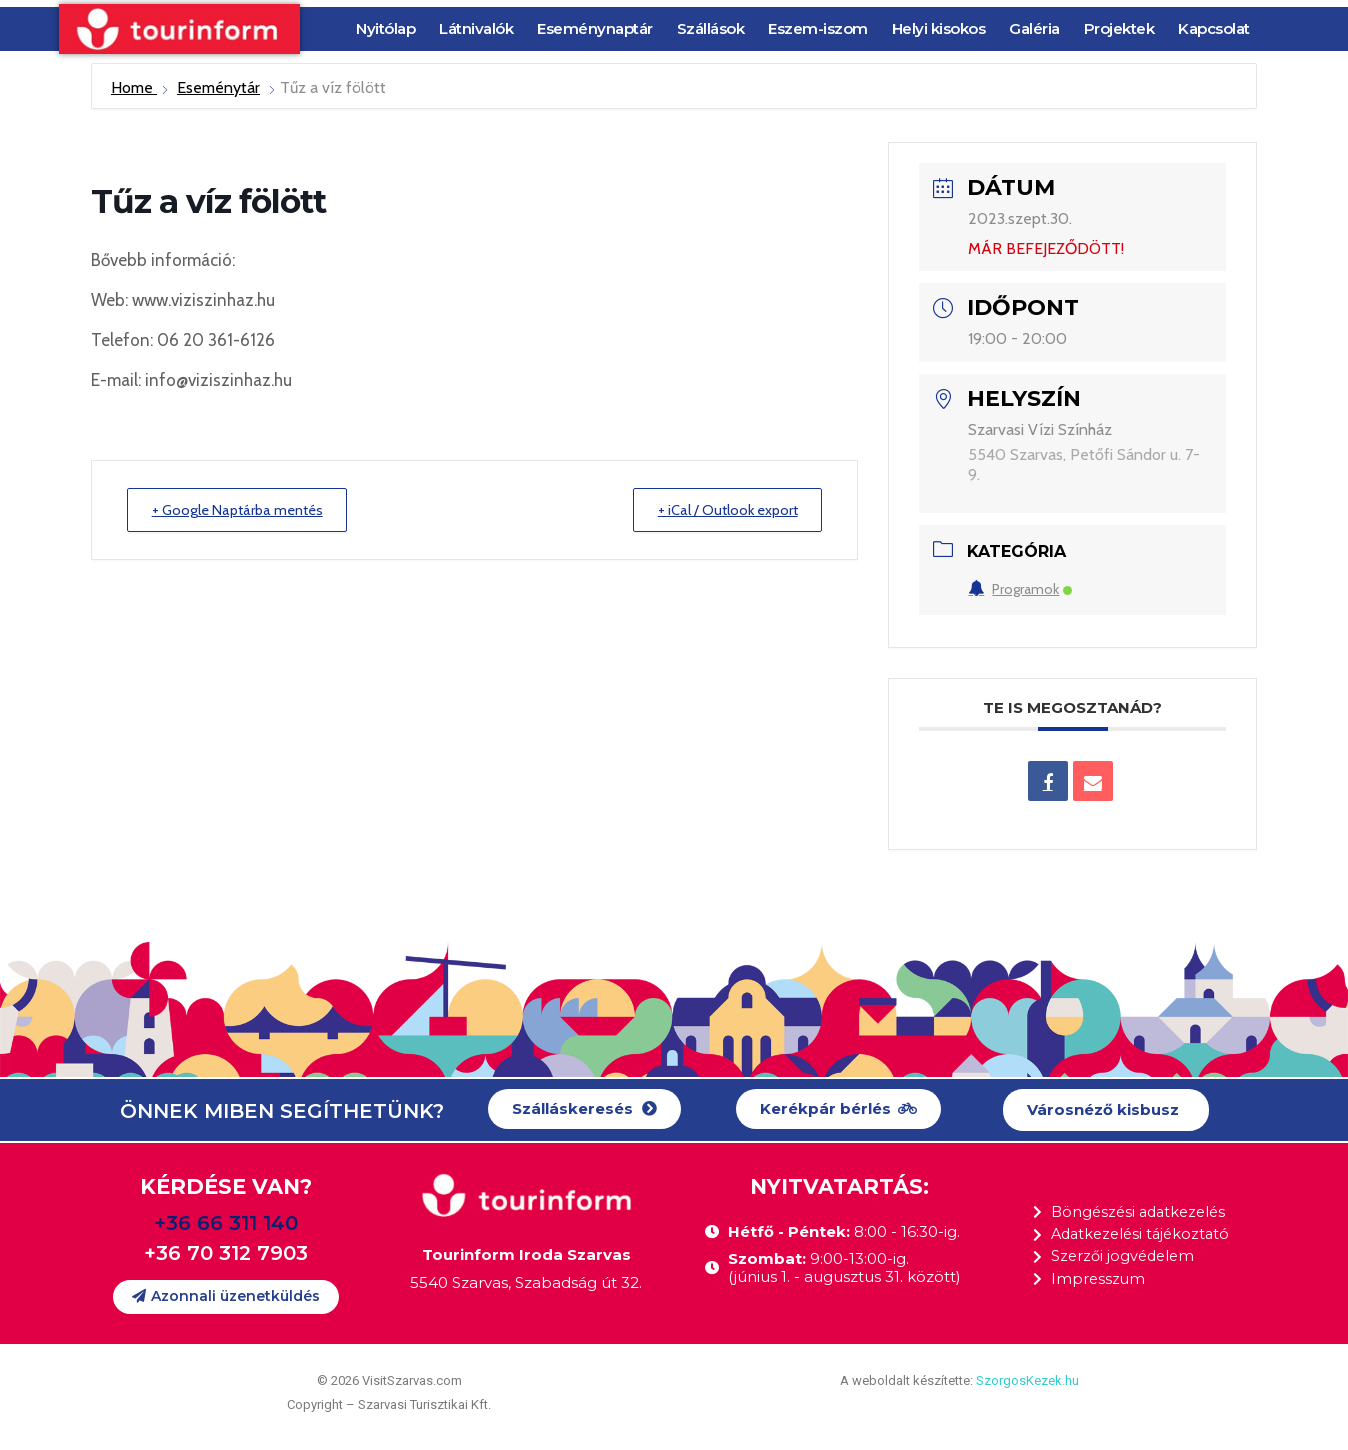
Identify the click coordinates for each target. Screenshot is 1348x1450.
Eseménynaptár (595, 28)
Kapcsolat (1214, 28)
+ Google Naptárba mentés (245, 510)
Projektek (1119, 28)
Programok (1020, 589)
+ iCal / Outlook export (720, 510)
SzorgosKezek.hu (1027, 1380)
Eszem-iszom (818, 28)
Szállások (711, 28)
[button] (584, 1109)
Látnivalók (476, 28)
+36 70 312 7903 (226, 1253)
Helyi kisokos (939, 28)
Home (134, 87)
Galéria (1034, 28)
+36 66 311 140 (226, 1223)
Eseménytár (218, 87)
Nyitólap (385, 28)
